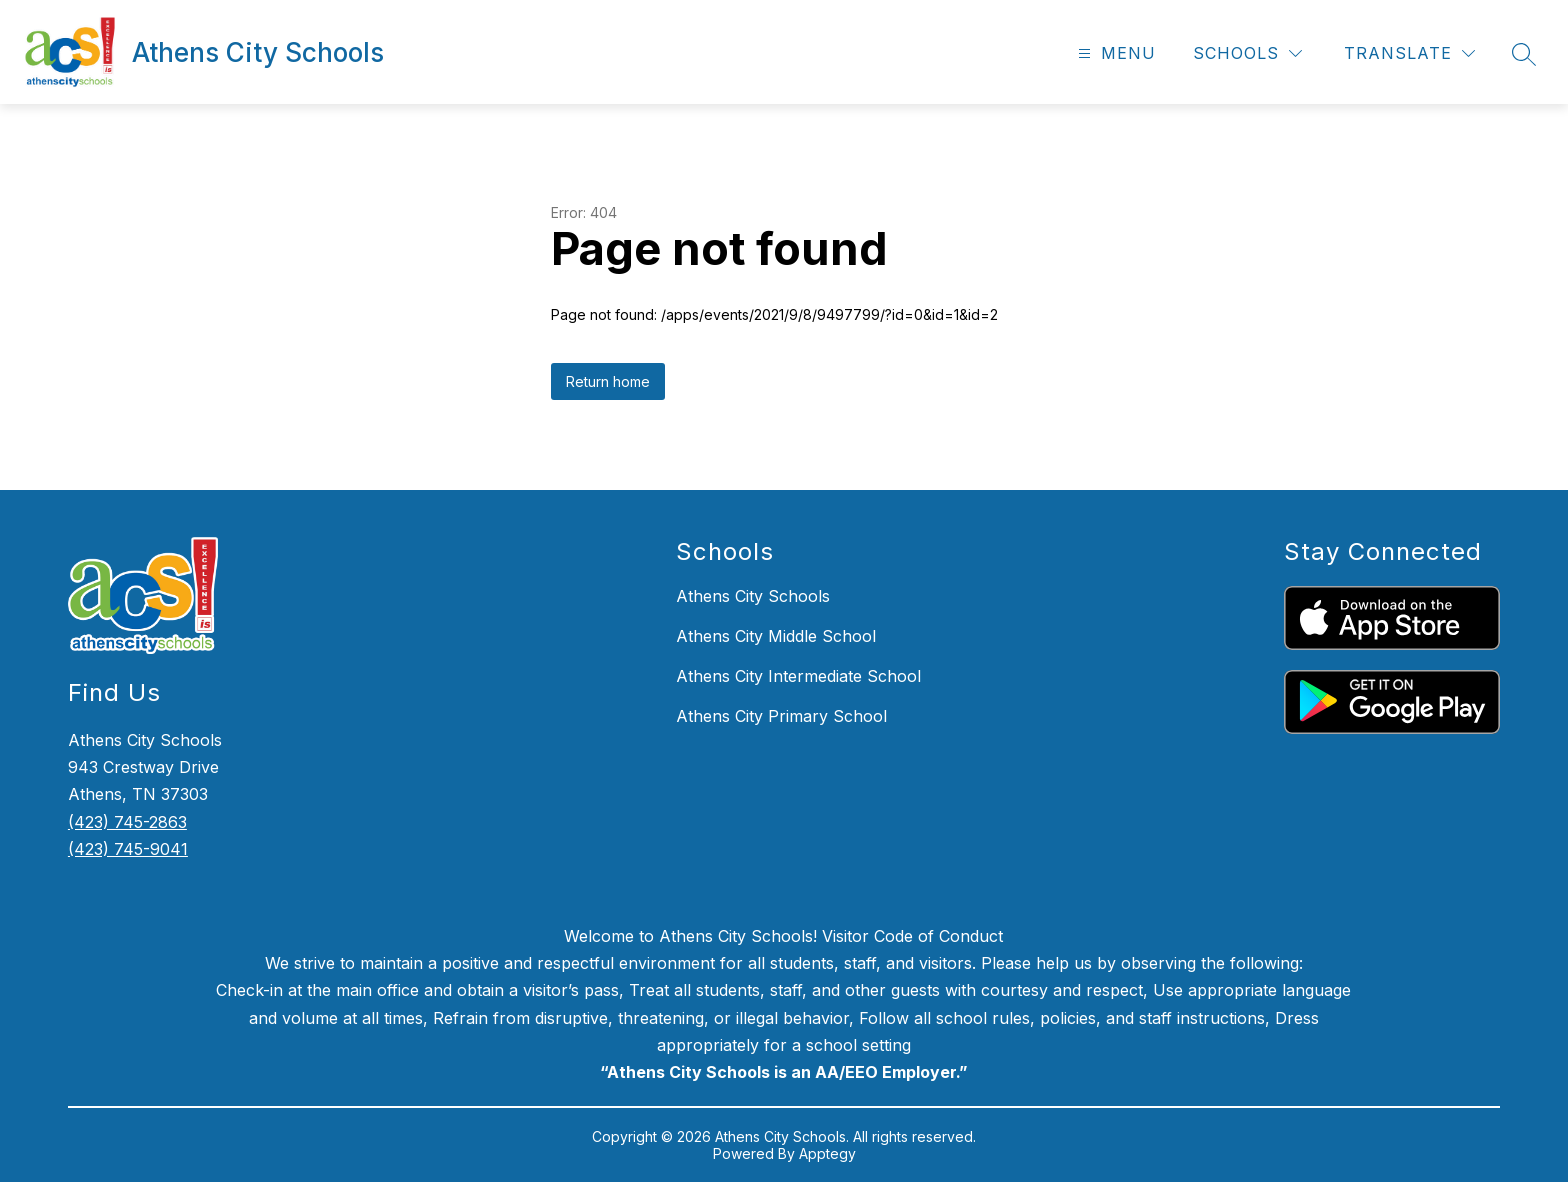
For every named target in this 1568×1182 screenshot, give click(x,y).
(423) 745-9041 (128, 849)
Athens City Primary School (781, 716)
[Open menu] (1114, 53)
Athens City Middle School (776, 636)
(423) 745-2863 (127, 822)
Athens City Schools (753, 596)
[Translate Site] (1409, 53)
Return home (608, 381)
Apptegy (827, 1153)
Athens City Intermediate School (798, 676)
